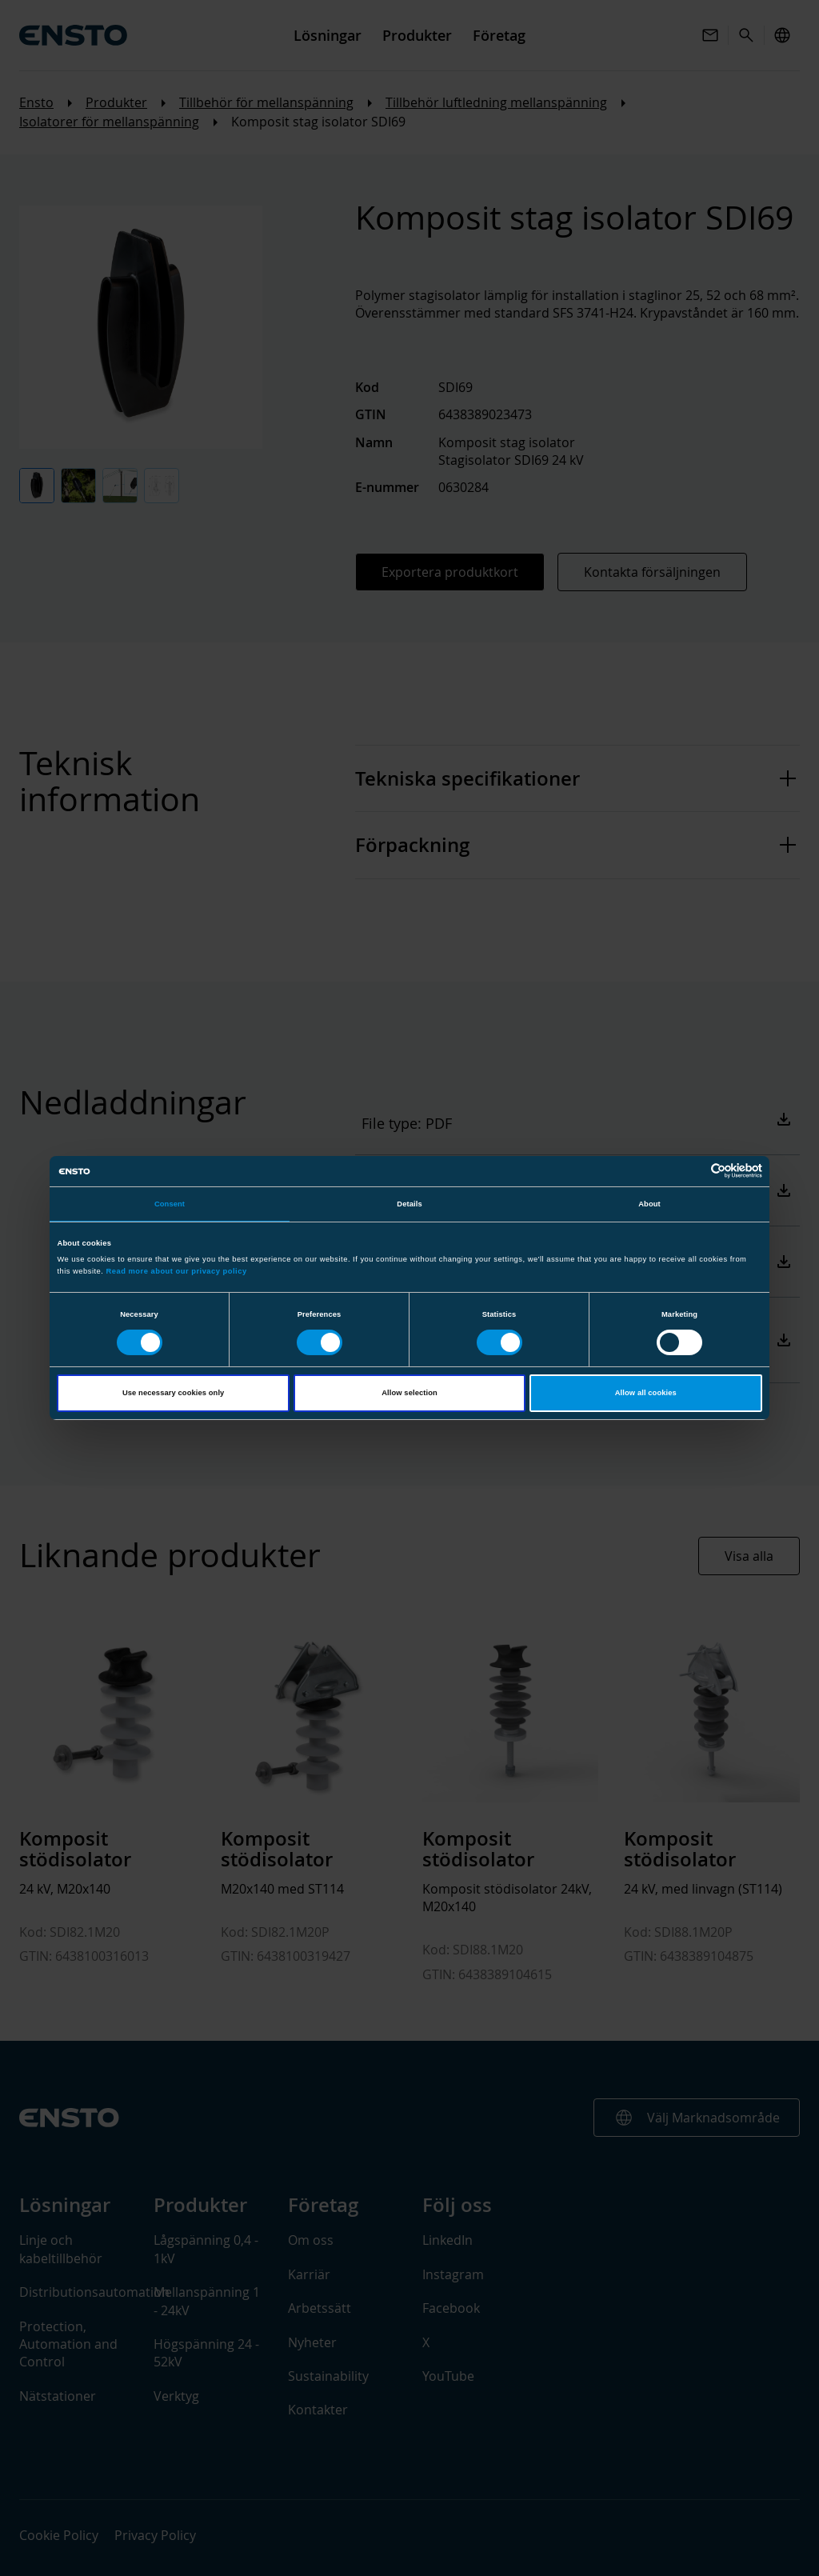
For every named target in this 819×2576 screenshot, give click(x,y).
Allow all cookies (646, 1393)
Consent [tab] (169, 1204)
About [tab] (649, 1204)
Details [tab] (409, 1204)
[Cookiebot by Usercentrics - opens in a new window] (692, 1170)
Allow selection (409, 1393)
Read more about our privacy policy (176, 1271)
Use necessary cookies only (173, 1393)
